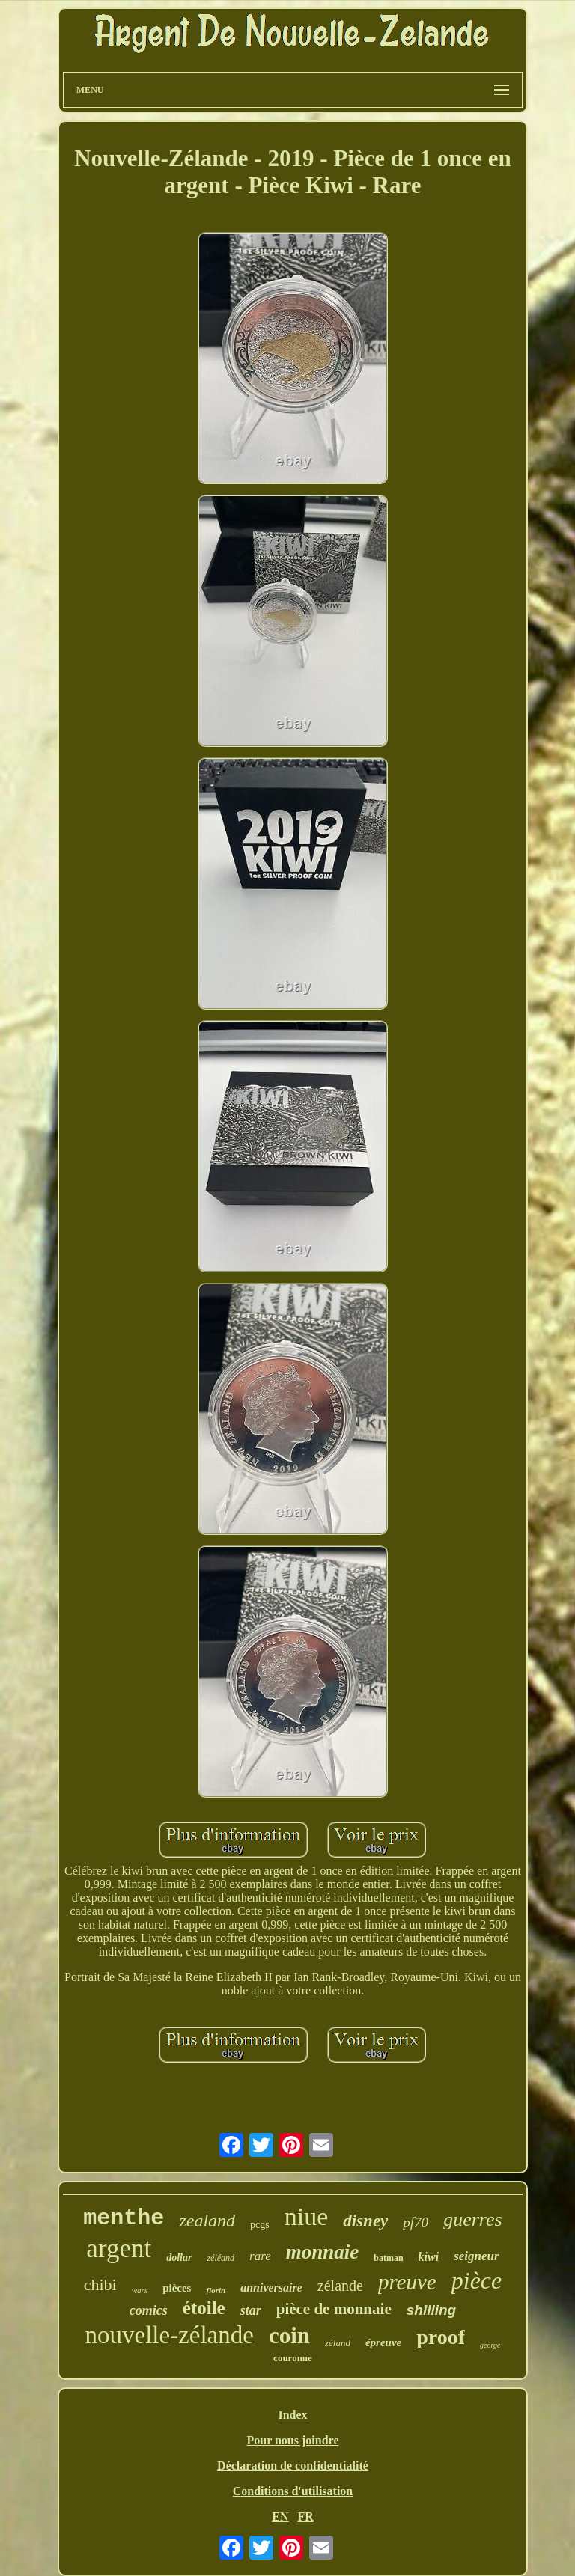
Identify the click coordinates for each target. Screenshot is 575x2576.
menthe (123, 2218)
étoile (204, 2308)
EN (280, 2516)
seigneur (476, 2256)
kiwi (429, 2256)
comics (149, 2310)
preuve (407, 2282)
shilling (432, 2310)
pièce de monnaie (334, 2309)
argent (118, 2248)
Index (292, 2414)
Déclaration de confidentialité (292, 2465)
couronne (292, 2357)
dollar (179, 2257)
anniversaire (271, 2287)
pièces (176, 2288)
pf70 (415, 2222)
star (250, 2310)
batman (388, 2258)
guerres (472, 2219)
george (490, 2345)
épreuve (383, 2342)
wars (139, 2290)
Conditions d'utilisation (293, 2491)
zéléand (220, 2258)
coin (289, 2335)
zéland (337, 2342)
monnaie (322, 2252)
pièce (476, 2280)
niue (307, 2216)
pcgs (260, 2224)
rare (260, 2256)
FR (305, 2516)
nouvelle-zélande (169, 2335)
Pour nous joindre (292, 2440)
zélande (340, 2285)
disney (365, 2221)
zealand (207, 2220)
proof (440, 2336)
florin (215, 2290)
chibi (100, 2284)
